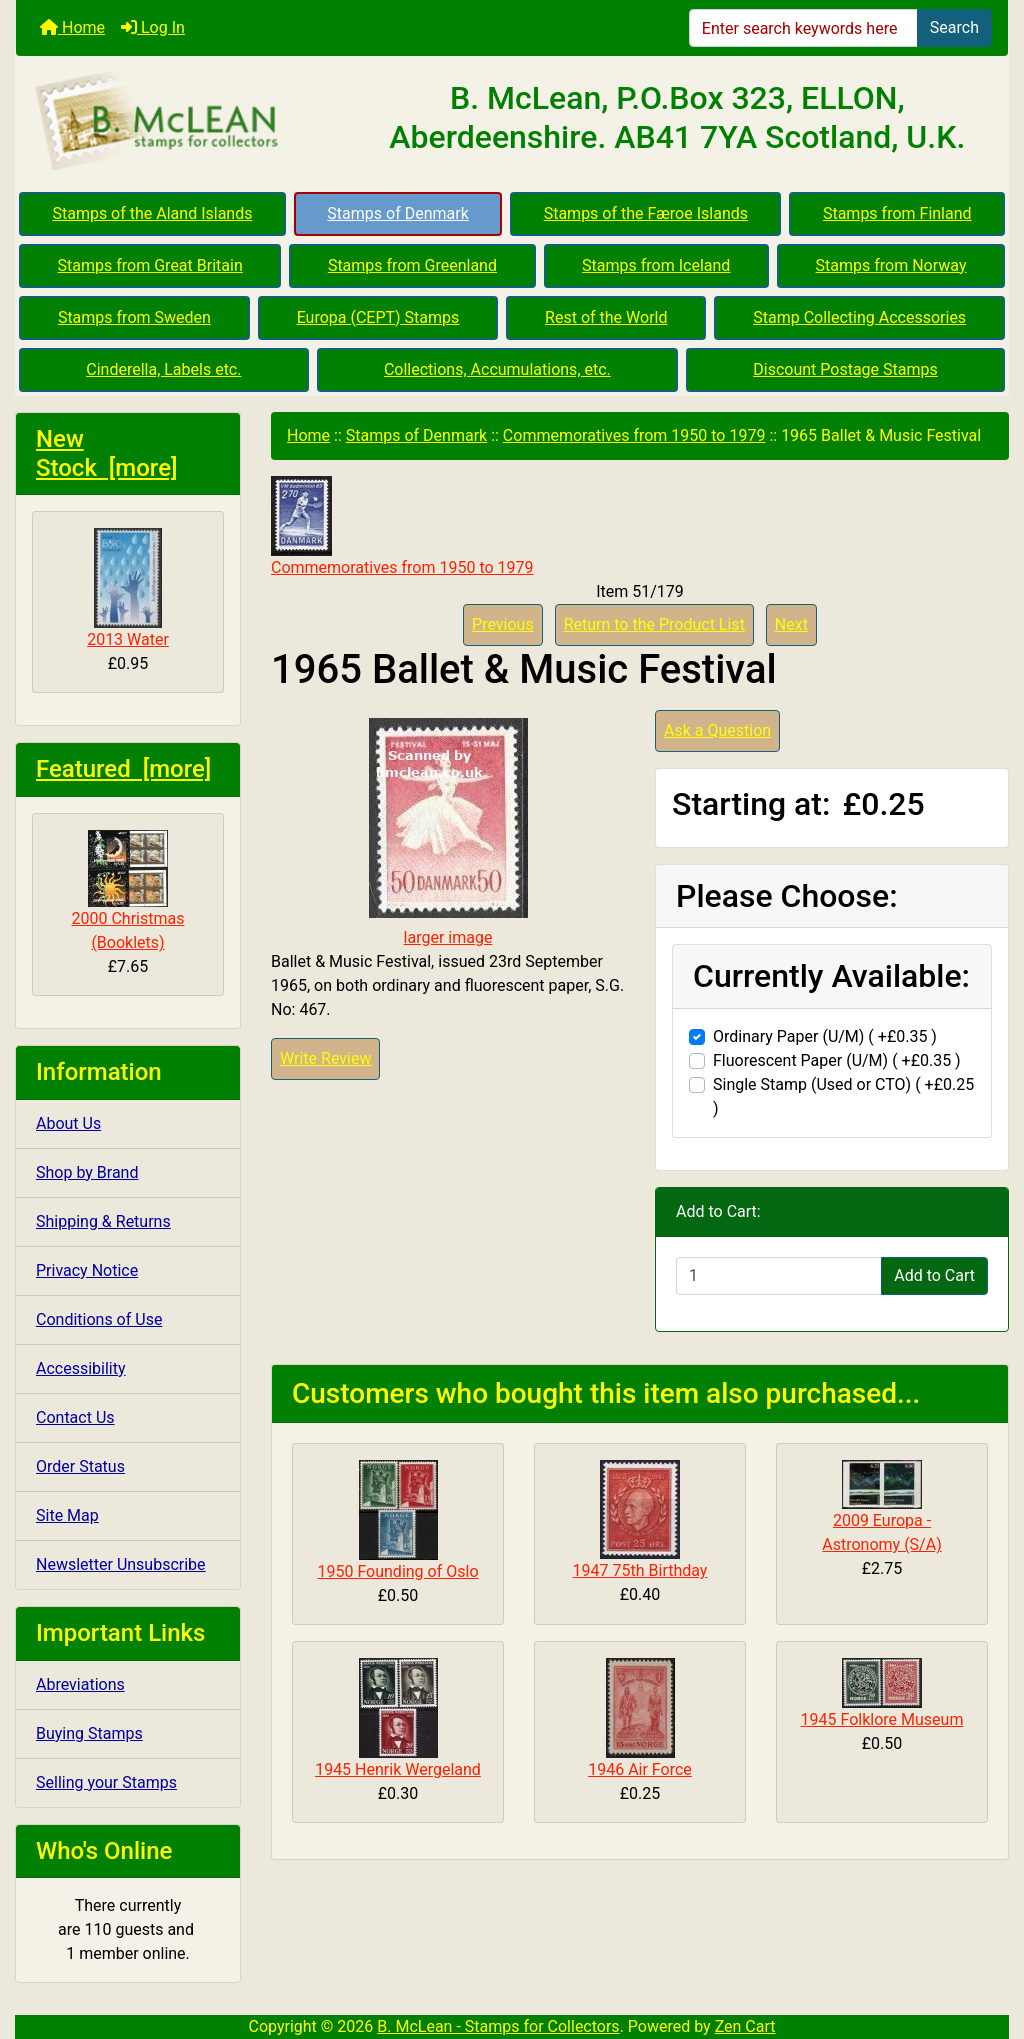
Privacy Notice (87, 1270)
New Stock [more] (107, 453)
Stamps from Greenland (412, 265)
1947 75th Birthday (640, 1570)
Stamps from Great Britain (150, 265)
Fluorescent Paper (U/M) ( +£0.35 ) (837, 1060)
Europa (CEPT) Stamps (378, 317)
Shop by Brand (87, 1172)
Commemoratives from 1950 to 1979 (634, 435)
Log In (153, 27)
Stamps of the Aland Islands (152, 213)
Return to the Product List (654, 624)
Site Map (67, 1515)
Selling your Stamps (106, 1782)
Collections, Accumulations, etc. (497, 369)
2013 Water (128, 588)
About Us (68, 1123)
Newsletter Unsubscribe (121, 1564)
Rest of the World (606, 317)
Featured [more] (123, 769)
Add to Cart (934, 1275)
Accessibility (81, 1368)
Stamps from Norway (891, 265)
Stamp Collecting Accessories (859, 317)
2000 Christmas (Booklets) (128, 891)
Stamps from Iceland (656, 265)
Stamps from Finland (897, 213)
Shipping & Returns (103, 1221)
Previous (503, 624)
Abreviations (80, 1684)
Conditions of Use (99, 1319)
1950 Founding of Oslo (397, 1571)
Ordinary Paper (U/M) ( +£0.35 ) (825, 1036)
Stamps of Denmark (397, 213)
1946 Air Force (640, 1769)
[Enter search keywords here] (803, 28)
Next (791, 624)
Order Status (80, 1466)
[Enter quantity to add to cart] (779, 1276)
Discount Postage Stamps (845, 369)
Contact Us (75, 1417)
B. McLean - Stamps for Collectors (498, 2026)
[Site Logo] (181, 122)
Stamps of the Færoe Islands (646, 213)
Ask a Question (717, 730)
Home (72, 27)
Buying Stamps (89, 1733)
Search (954, 27)
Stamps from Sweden (134, 317)
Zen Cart (745, 2026)
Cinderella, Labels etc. (163, 369)
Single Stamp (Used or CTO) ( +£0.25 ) (843, 1096)
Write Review (325, 1058)
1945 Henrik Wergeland (398, 1769)
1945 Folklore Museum (882, 1719)
